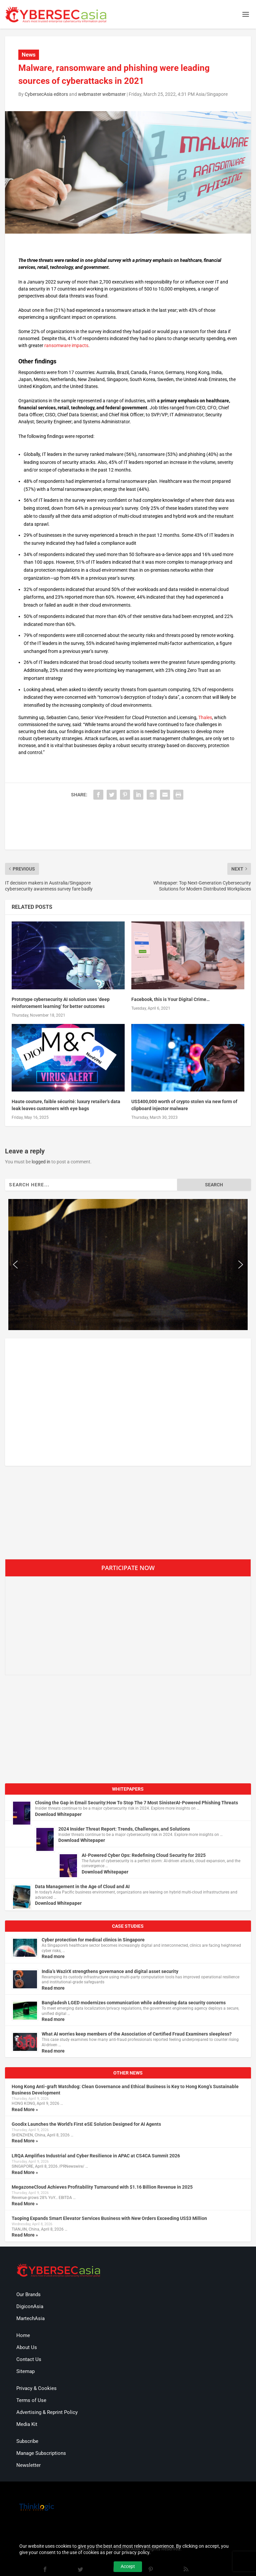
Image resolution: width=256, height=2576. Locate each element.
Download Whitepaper (58, 1814)
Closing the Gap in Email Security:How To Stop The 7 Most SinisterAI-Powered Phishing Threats (136, 1802)
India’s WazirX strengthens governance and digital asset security (110, 1971)
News (29, 54)
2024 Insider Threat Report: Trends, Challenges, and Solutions (124, 1829)
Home (23, 2335)
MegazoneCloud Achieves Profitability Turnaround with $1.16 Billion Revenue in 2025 (102, 2187)
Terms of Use (31, 2400)
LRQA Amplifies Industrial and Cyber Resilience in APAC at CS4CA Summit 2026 (96, 2155)
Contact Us (28, 2359)
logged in (41, 1161)
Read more (53, 1956)
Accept (128, 2566)
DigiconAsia (29, 2306)
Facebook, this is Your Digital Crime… (170, 999)
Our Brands (28, 2294)
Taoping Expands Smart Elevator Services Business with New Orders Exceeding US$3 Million (109, 2218)
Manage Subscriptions (41, 2453)
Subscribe (27, 2441)
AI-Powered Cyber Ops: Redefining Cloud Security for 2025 (144, 1855)
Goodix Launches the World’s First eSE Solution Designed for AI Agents (86, 2124)
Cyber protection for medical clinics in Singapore (93, 1939)
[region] (128, 1265)
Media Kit (26, 2424)
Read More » (25, 2109)
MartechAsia (30, 2318)
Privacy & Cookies (36, 2388)
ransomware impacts (66, 345)
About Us (26, 2347)
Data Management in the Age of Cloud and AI (82, 1886)
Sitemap (25, 2371)
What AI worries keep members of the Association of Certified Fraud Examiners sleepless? (137, 2034)
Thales (205, 717)
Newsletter (28, 2465)
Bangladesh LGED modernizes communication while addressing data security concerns (134, 2002)
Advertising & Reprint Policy (47, 2412)
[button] (15, 1264)
